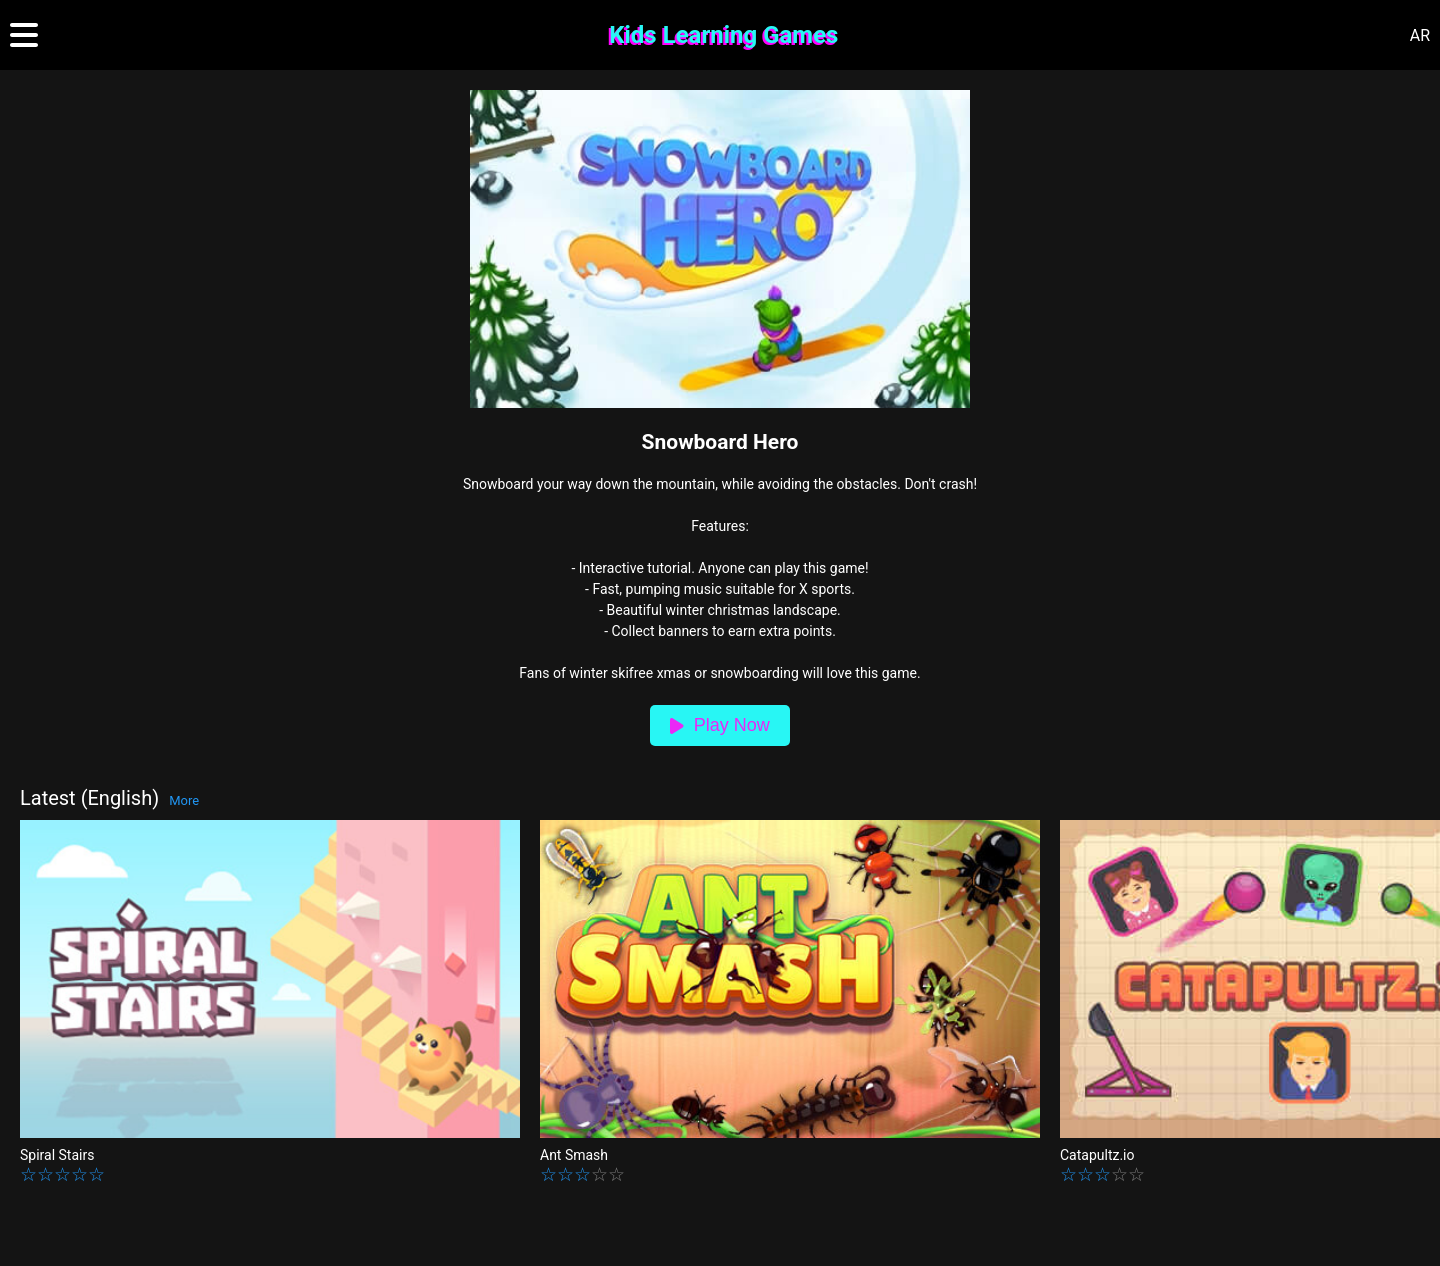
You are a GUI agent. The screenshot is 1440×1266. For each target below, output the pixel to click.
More (184, 800)
